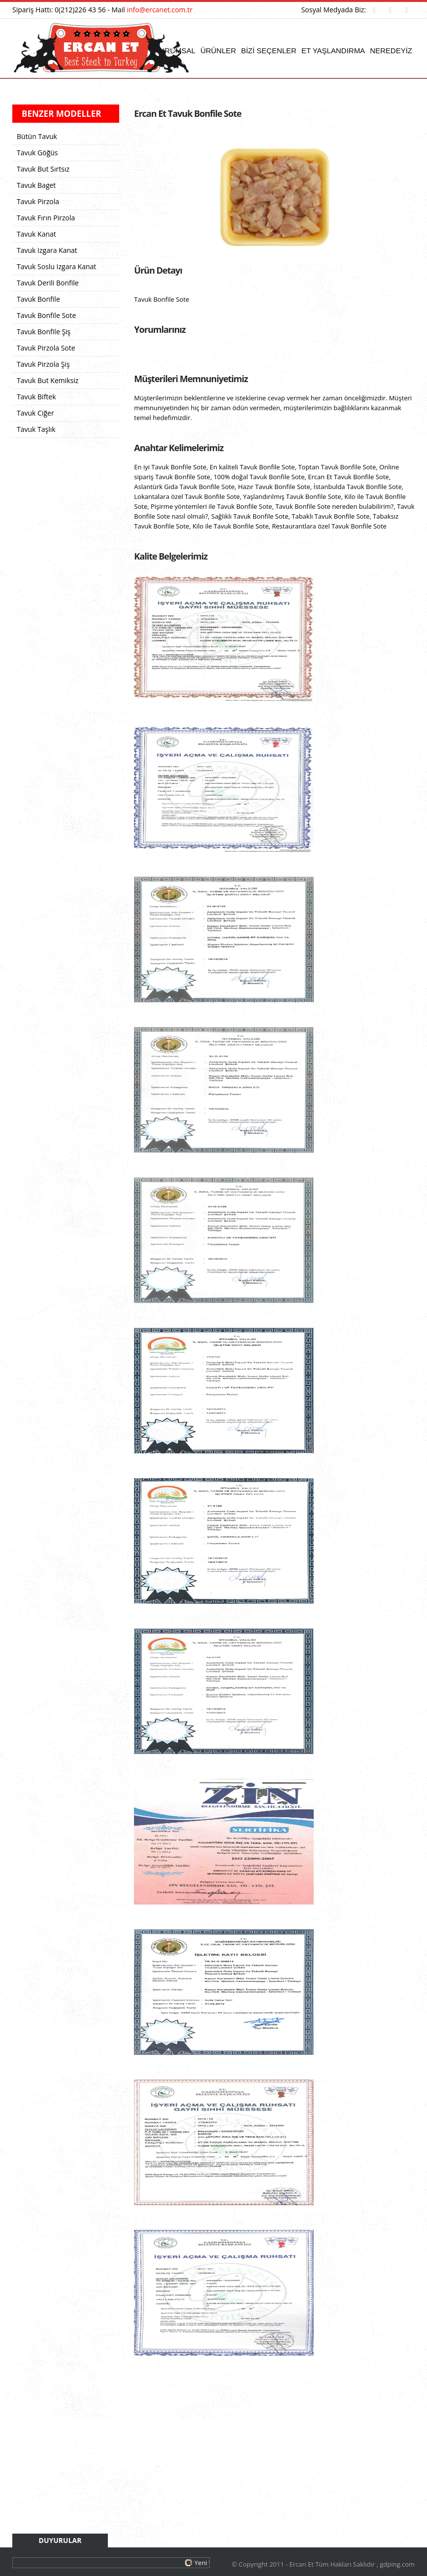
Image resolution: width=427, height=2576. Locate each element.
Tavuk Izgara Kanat (47, 250)
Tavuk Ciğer (35, 413)
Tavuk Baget (36, 185)
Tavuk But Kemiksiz (47, 380)
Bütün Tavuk (37, 136)
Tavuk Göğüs (37, 152)
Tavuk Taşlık (36, 429)
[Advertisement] (274, 2456)
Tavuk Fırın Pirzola (46, 217)
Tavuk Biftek (36, 396)
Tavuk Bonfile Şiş (43, 331)
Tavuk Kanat (36, 234)
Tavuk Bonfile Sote (46, 315)
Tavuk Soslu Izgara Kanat (56, 266)
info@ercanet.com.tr (160, 9)
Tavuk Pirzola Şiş (43, 364)
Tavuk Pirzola (38, 201)
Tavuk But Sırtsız (43, 169)
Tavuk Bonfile (38, 299)
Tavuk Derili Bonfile (48, 282)
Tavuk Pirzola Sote (46, 348)
